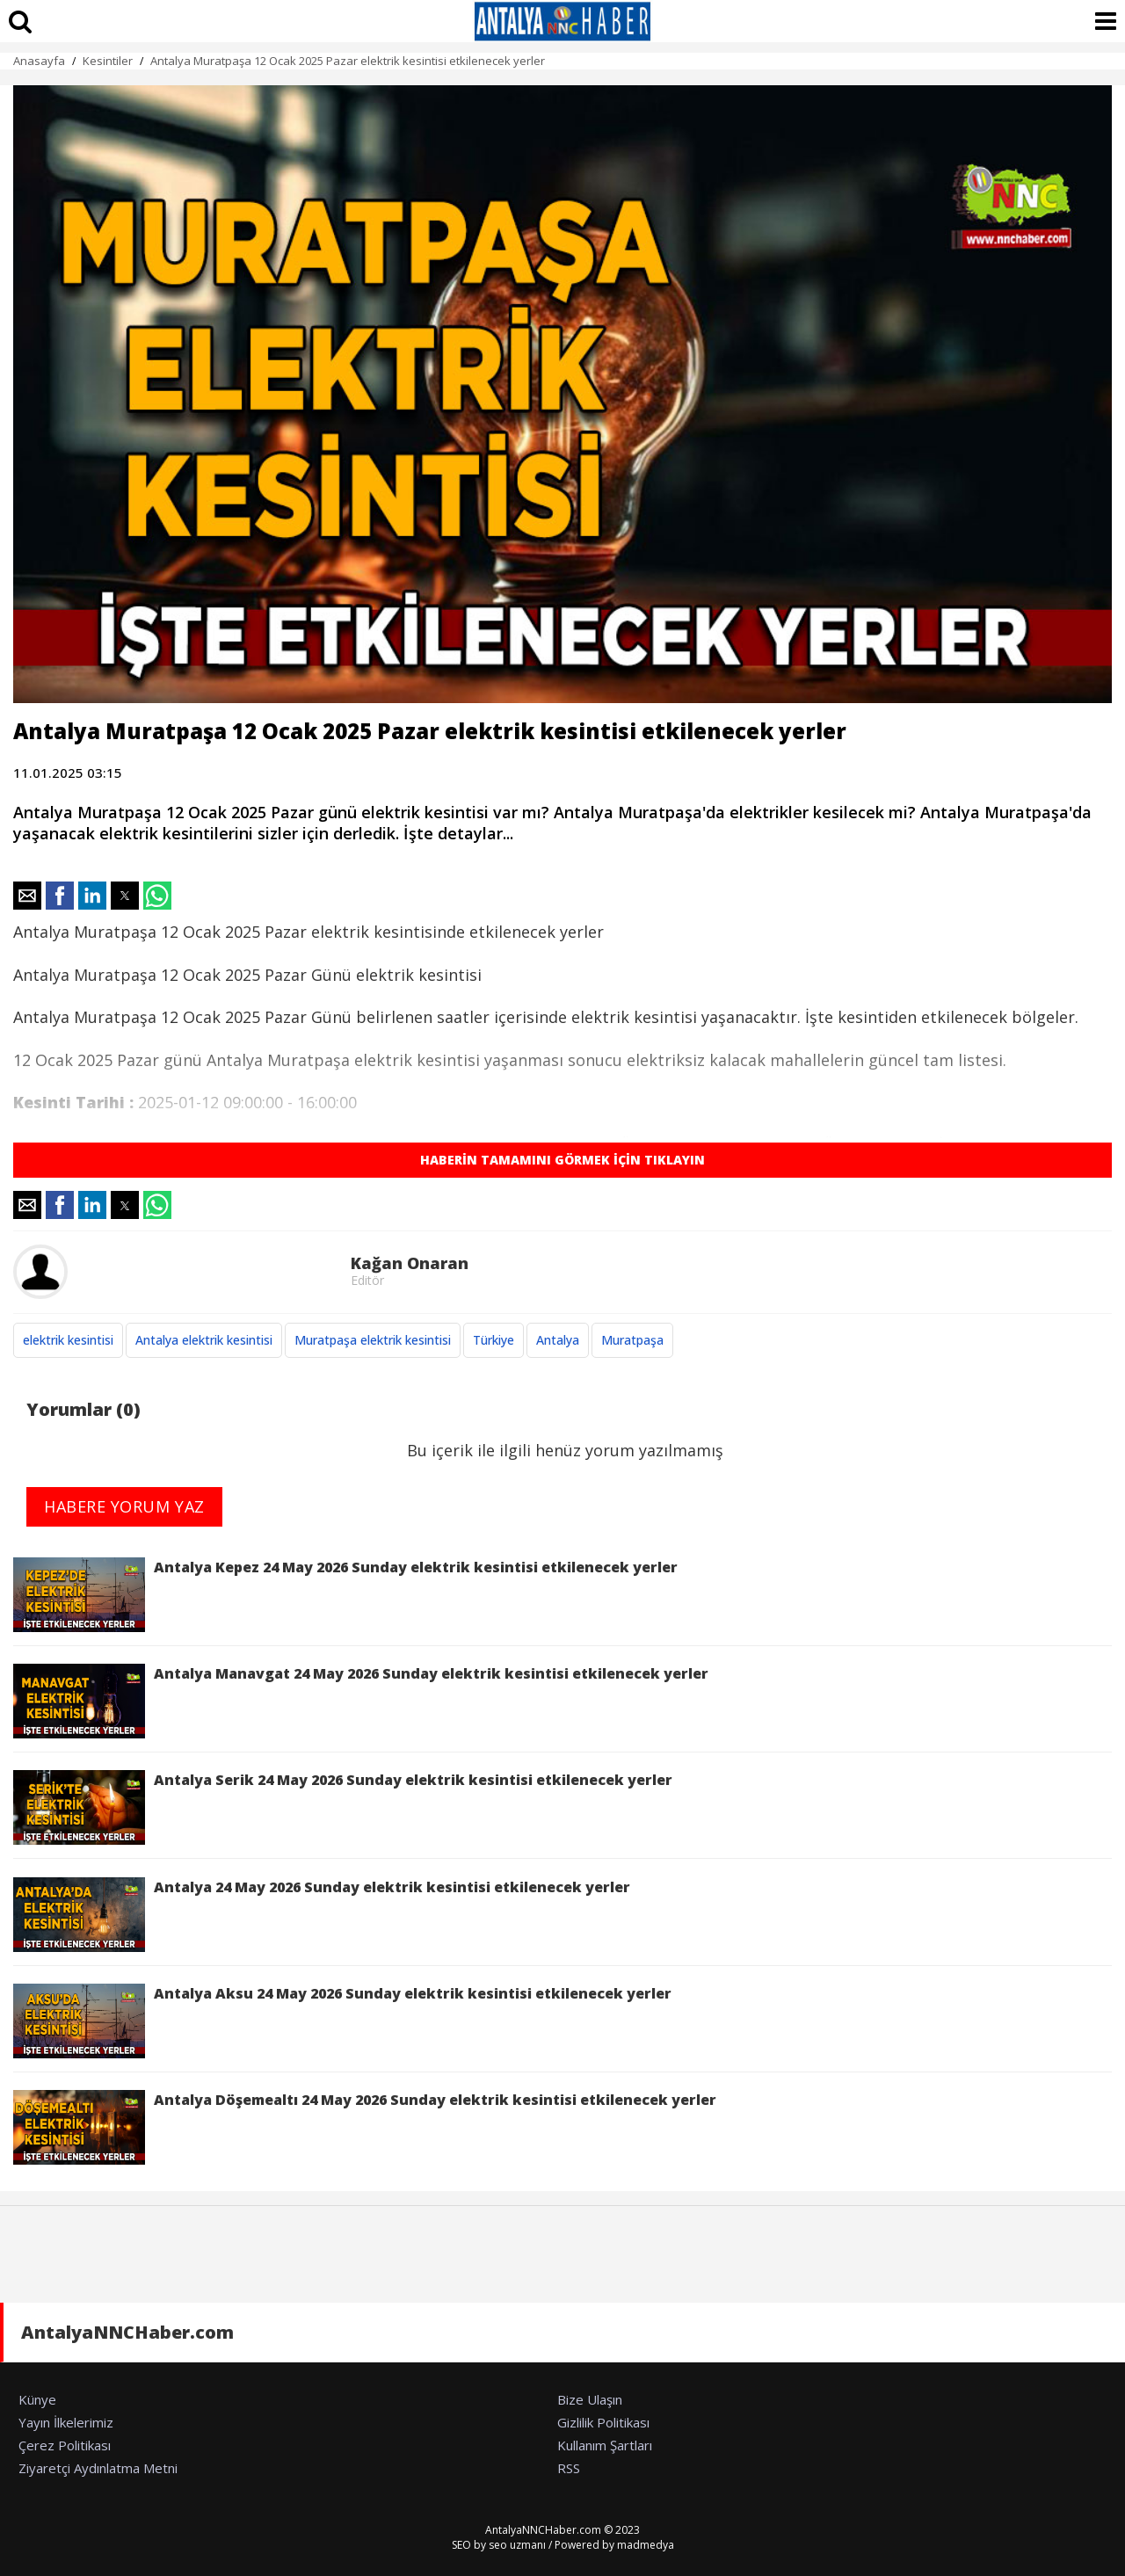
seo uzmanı (517, 2544)
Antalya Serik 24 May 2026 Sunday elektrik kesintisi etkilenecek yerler (342, 1807)
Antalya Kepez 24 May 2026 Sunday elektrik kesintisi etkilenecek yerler (345, 1594)
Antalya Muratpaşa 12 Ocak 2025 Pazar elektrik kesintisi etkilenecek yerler (347, 61)
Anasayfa (39, 61)
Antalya (557, 1340)
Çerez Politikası (64, 2445)
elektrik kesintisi (68, 1340)
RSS (568, 2468)
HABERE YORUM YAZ (124, 1506)
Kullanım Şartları (604, 2445)
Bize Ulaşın (589, 2399)
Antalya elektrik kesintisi (203, 1340)
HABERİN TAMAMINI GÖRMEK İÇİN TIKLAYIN (562, 1159)
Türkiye (493, 1340)
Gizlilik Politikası (603, 2422)
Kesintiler (108, 61)
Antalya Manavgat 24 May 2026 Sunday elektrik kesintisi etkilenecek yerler (360, 1701)
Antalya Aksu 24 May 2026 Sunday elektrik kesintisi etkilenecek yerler (342, 2021)
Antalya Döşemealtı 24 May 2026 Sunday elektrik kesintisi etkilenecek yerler (364, 2127)
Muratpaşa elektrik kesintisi (372, 1340)
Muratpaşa (632, 1340)
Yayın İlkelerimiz (65, 2422)
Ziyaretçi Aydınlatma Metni (98, 2468)
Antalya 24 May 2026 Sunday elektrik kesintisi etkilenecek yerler (321, 1914)
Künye (37, 2399)
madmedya (645, 2544)
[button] (27, 896)
